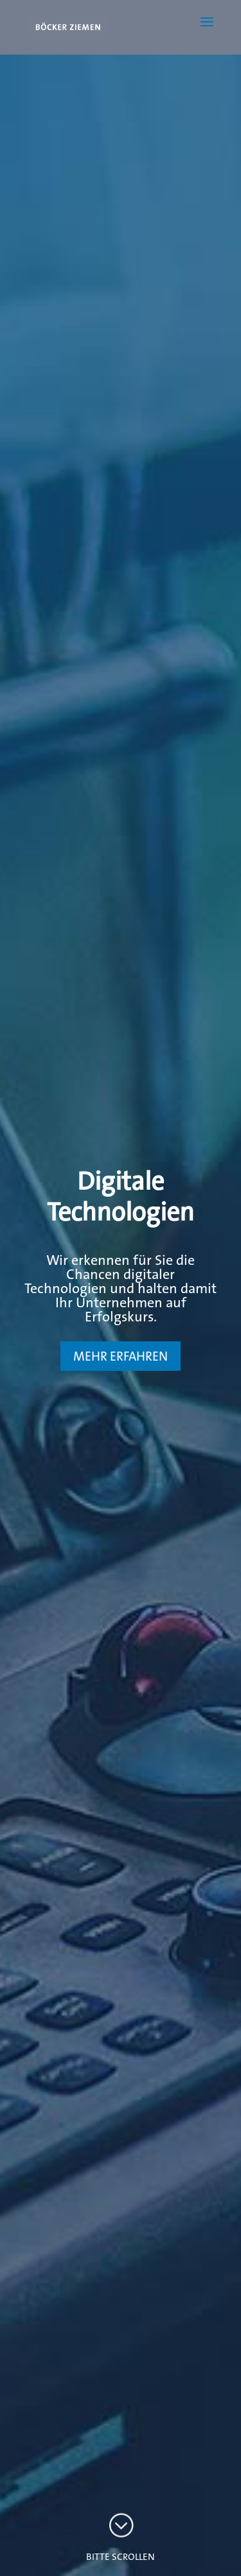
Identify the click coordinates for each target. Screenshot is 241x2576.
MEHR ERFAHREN (120, 1356)
